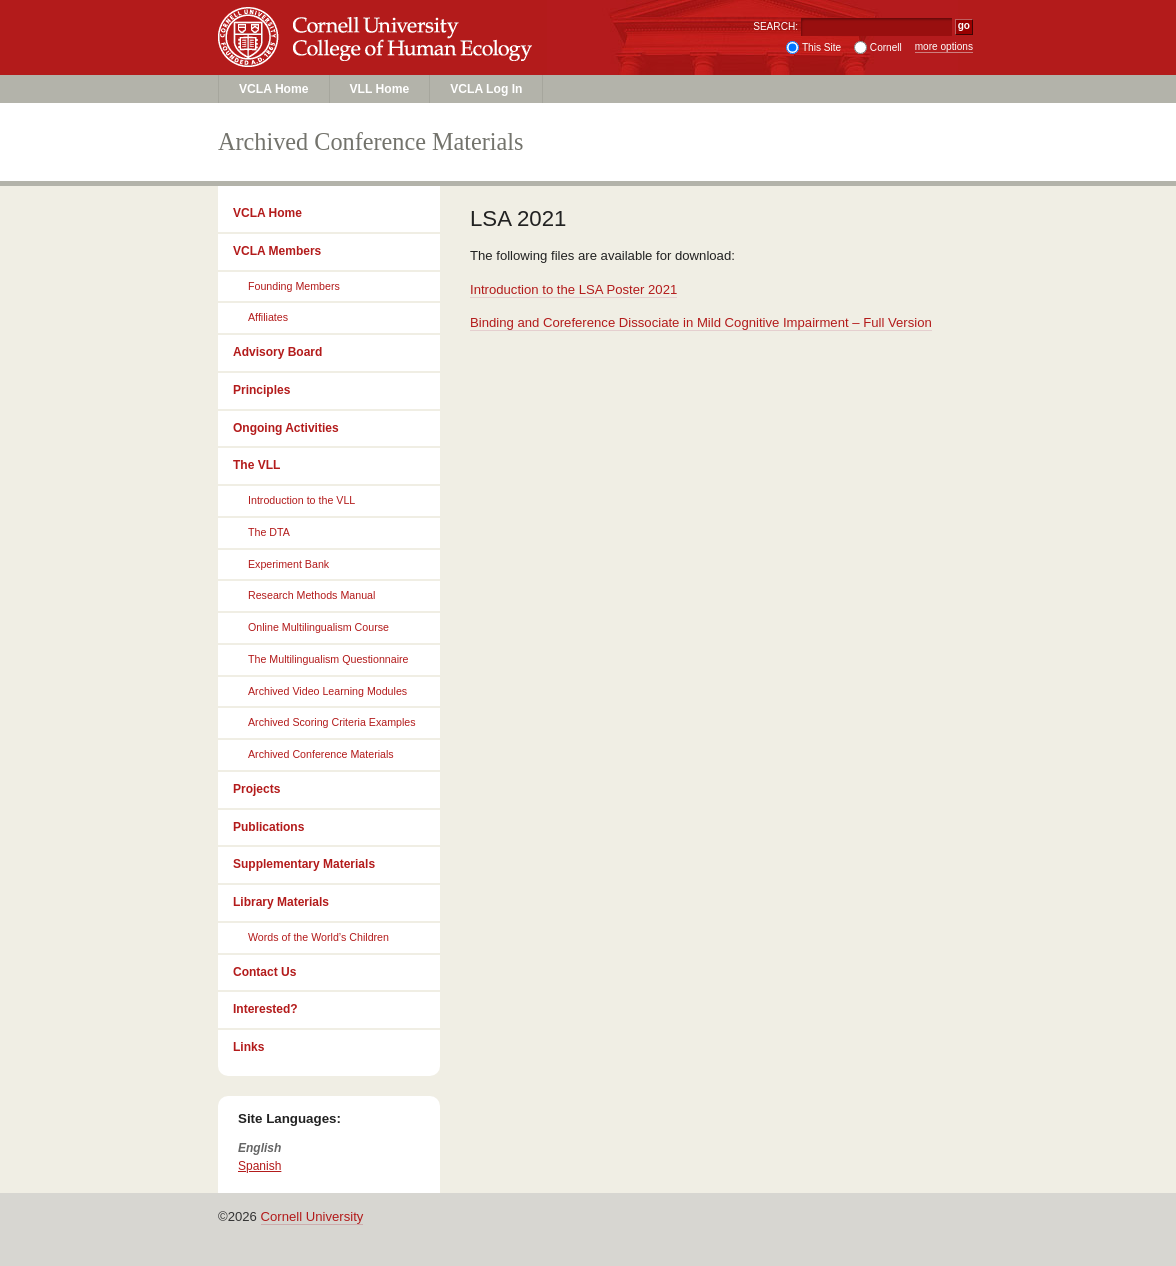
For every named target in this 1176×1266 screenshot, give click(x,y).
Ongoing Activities (286, 428)
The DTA (269, 532)
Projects (256, 789)
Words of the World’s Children (318, 937)
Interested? (265, 1009)
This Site (821, 47)
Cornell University (378, 19)
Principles (261, 390)
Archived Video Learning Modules (327, 691)
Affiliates (268, 317)
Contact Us (264, 972)
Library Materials (281, 902)
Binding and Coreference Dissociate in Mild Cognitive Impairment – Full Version (701, 322)
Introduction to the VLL (301, 500)
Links (248, 1047)
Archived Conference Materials (321, 754)
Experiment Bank (288, 564)
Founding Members (294, 286)
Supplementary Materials (304, 864)
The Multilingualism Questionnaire (328, 659)
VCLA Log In (486, 89)
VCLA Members (277, 251)
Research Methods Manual (311, 595)
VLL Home (380, 89)
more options (944, 46)
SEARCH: (775, 26)
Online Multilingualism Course (318, 627)
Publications (268, 827)
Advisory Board (277, 352)
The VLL (256, 465)
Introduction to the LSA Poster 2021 (573, 289)
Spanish (259, 1166)
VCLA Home (274, 89)
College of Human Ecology (378, 56)
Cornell (886, 47)
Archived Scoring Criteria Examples (332, 722)
